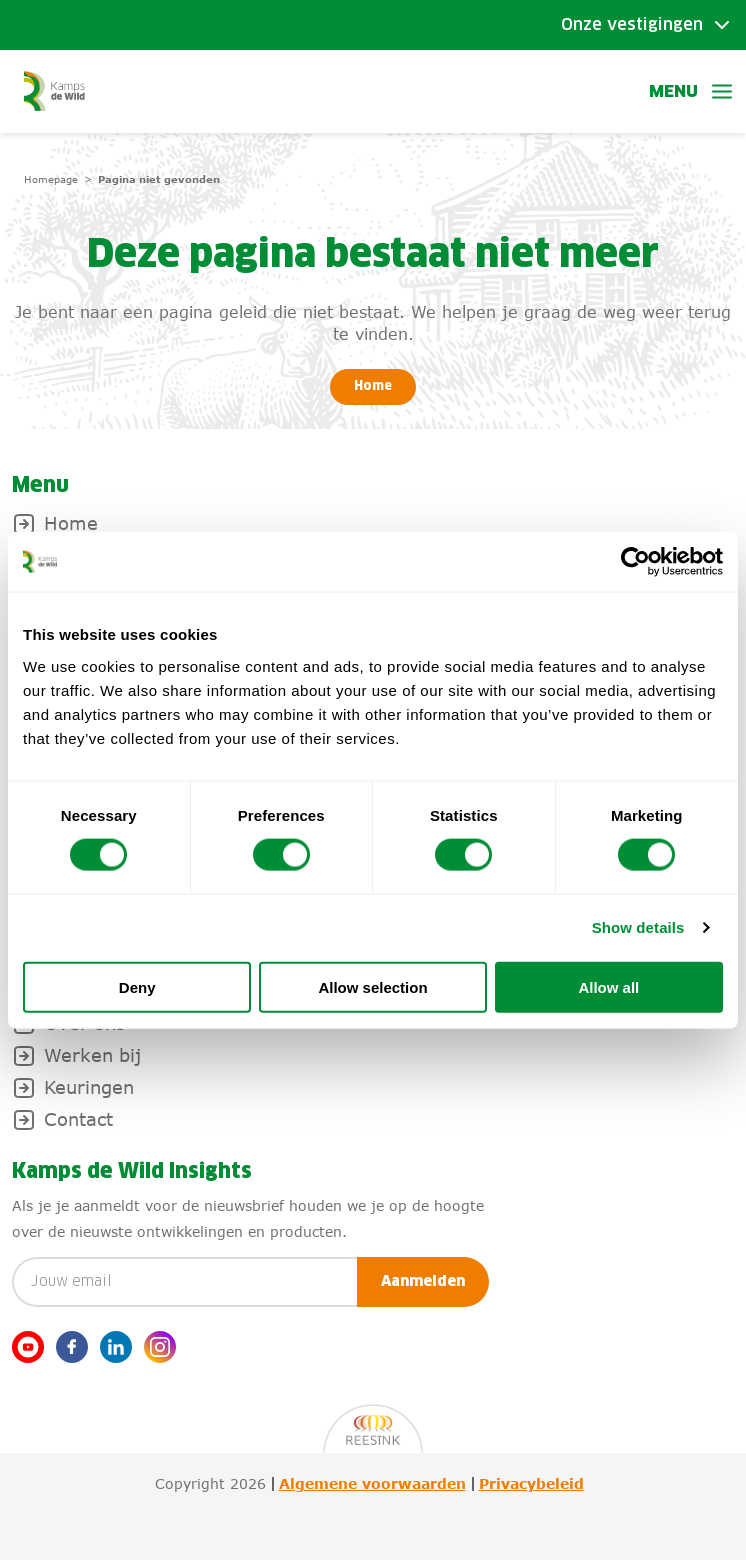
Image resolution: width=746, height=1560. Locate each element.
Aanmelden (423, 1282)
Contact (78, 1119)
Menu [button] (691, 91)
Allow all (608, 986)
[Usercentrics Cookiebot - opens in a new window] (635, 562)
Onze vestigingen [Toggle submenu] (632, 25)
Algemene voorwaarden (372, 1484)
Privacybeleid (531, 1484)
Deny (137, 986)
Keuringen (89, 1087)
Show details (638, 927)
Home (373, 387)
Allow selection (372, 986)
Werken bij (92, 1055)
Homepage (51, 179)
